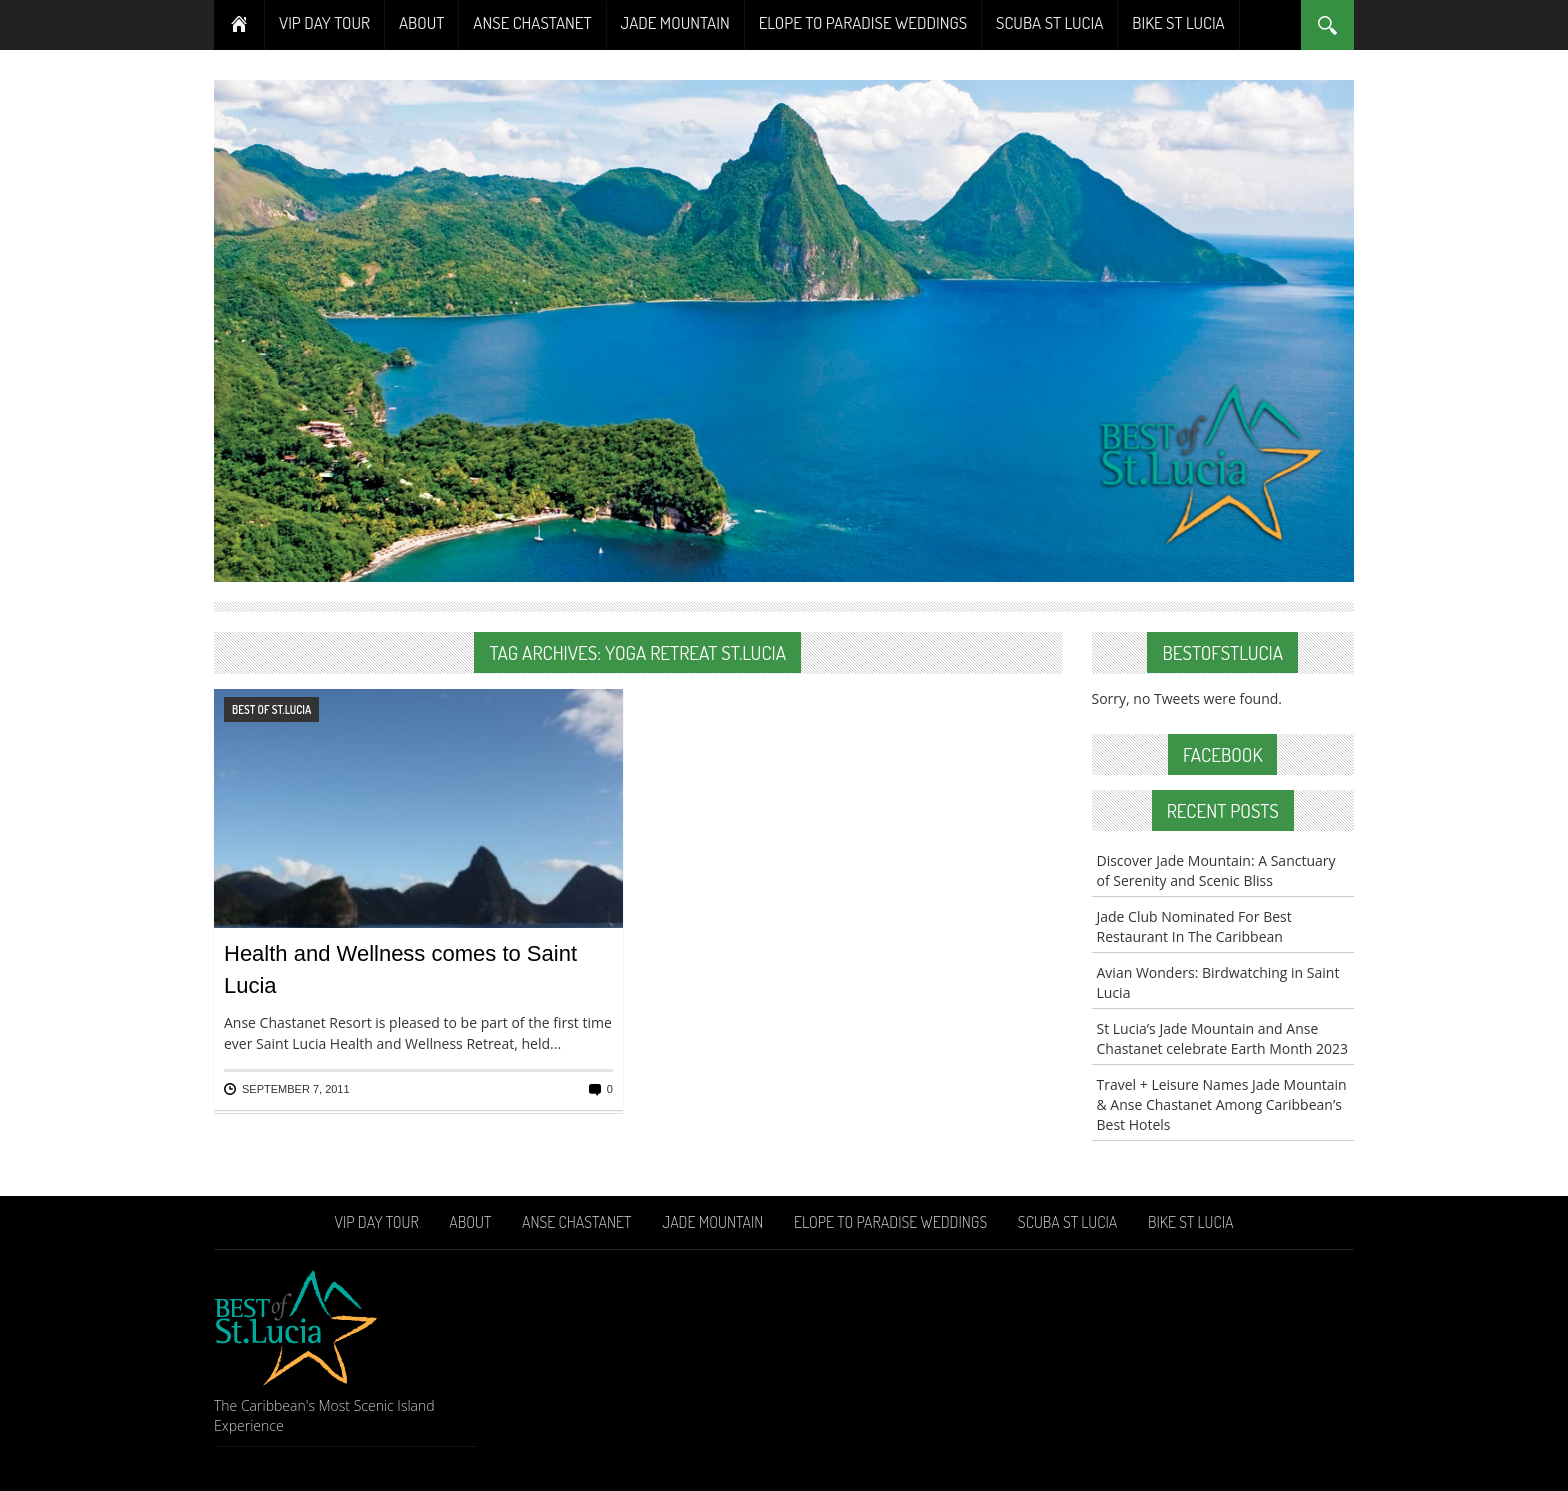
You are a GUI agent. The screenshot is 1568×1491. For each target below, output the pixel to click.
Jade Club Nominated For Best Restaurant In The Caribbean (1194, 926)
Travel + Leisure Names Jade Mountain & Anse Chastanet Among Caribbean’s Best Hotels (1222, 1104)
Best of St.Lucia (271, 709)
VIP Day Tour (324, 22)
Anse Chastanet (532, 22)
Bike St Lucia (1178, 22)
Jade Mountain (675, 22)
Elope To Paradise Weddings (863, 22)
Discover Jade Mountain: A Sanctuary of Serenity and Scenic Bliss (1216, 870)
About (421, 22)
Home (239, 25)
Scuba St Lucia (1049, 22)
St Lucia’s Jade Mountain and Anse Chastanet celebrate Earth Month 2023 (1223, 1038)
